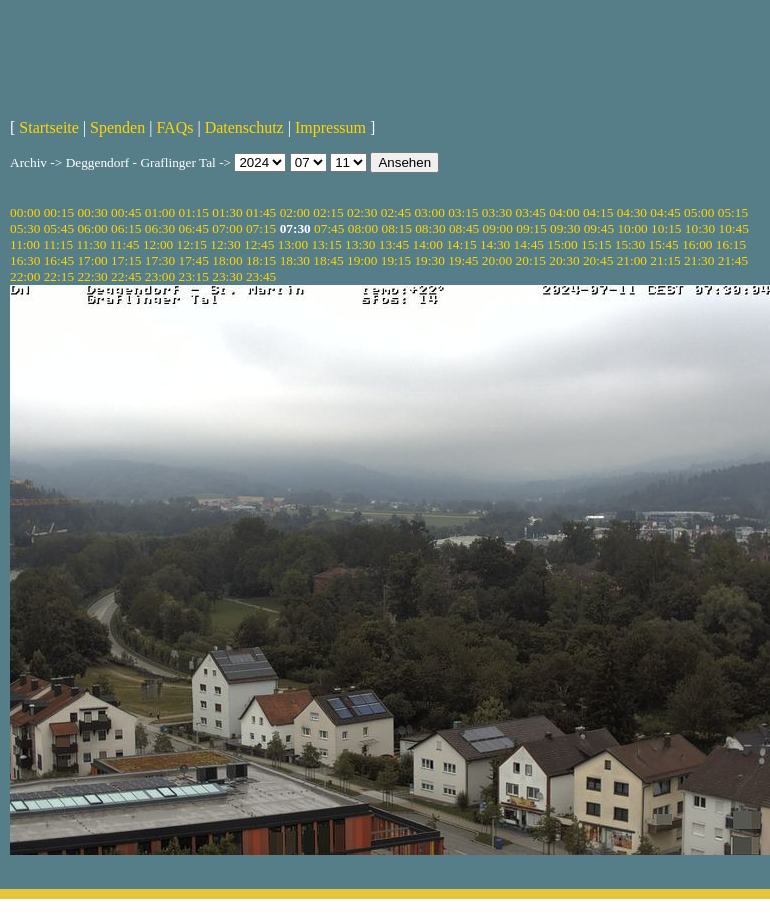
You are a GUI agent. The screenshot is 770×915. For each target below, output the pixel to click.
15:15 (596, 244)
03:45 (531, 212)
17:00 (92, 260)
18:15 (261, 260)
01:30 (227, 212)
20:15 (531, 260)
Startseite (49, 127)
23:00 (160, 276)
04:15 (598, 212)
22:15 (59, 276)
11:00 (25, 244)
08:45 (464, 228)
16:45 (59, 260)
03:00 (429, 212)
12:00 (158, 244)
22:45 (126, 276)
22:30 (92, 276)
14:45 (529, 244)
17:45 (194, 260)
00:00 (25, 212)
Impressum (330, 127)
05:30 (25, 228)
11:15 (58, 244)
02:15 (328, 212)
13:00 (293, 244)
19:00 (362, 260)
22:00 (25, 276)
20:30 (564, 260)
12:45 (259, 244)
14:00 (428, 244)
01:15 (194, 212)
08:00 (363, 228)
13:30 (360, 244)
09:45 (599, 228)
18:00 (227, 260)
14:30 (495, 244)
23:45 (261, 276)
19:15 (396, 260)
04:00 (564, 212)
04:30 (632, 212)
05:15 (733, 212)
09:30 (565, 228)
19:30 (429, 260)
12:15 (192, 244)
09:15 (531, 228)
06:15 (126, 228)
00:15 (59, 212)
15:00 (562, 244)
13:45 (394, 244)
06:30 (160, 228)
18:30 (295, 260)
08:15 (396, 228)
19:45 (463, 260)
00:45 (126, 212)
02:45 (396, 212)
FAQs (174, 127)
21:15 (665, 260)
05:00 (699, 212)
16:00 (697, 244)
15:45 (663, 244)
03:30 (497, 212)
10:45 (734, 228)
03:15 (463, 212)
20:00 (497, 260)
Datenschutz (244, 127)
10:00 (632, 228)
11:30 (91, 244)
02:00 (295, 212)
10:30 (700, 228)
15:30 (630, 244)
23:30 (227, 276)
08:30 (430, 228)
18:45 (328, 260)
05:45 (59, 228)
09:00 (498, 228)
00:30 (92, 212)
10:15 (666, 228)
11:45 (125, 244)
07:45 (329, 228)
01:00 (160, 212)
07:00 (227, 228)
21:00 (632, 260)
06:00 (92, 228)
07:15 (261, 228)
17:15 (126, 260)
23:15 (194, 276)
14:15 (461, 244)
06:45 (194, 228)
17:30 (160, 260)
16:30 (25, 260)
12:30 (225, 244)
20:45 (598, 260)
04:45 (665, 212)
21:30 (699, 260)
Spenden (117, 127)
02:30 (362, 212)
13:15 (326, 244)
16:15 (731, 244)
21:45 (733, 260)
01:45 (261, 212)
